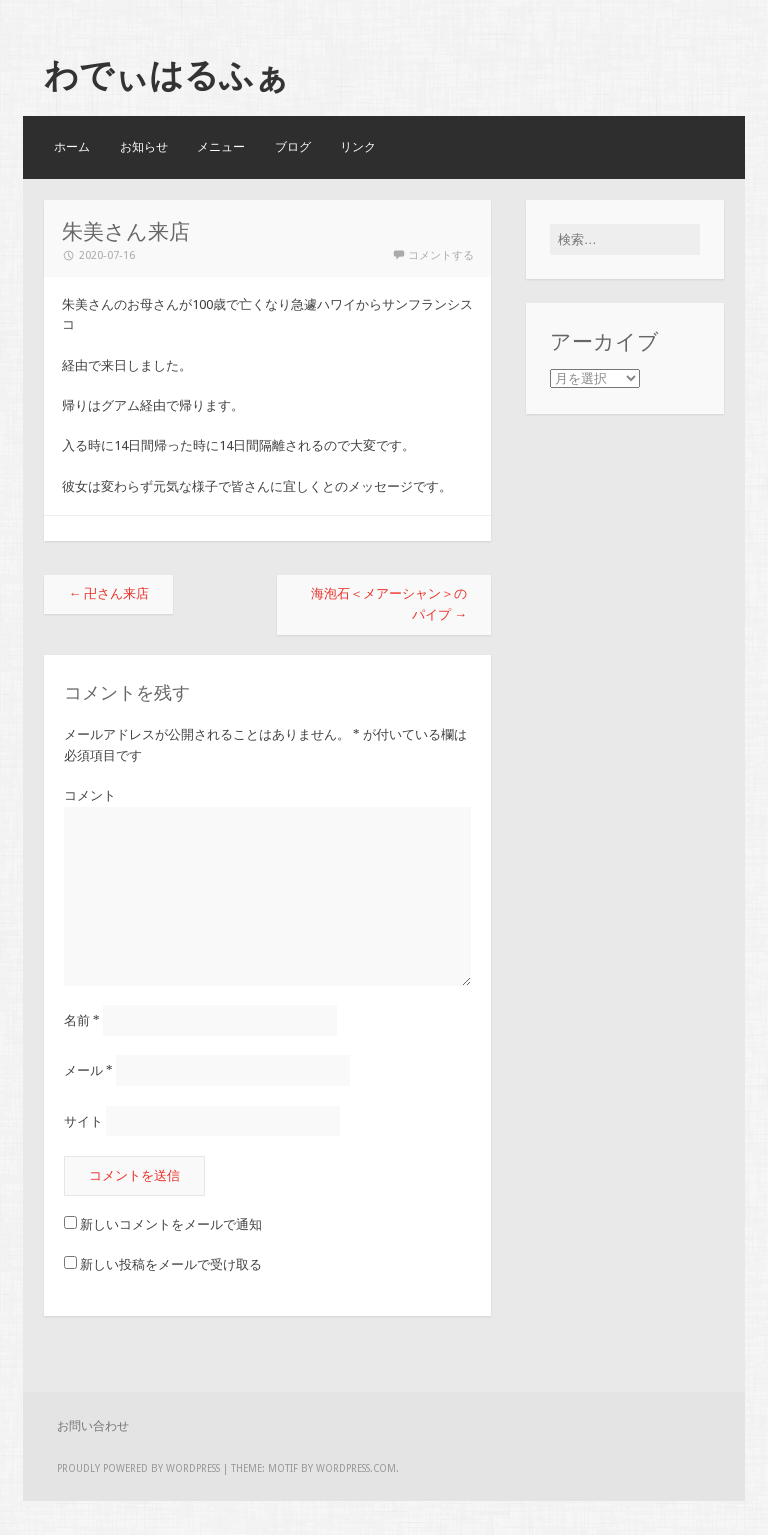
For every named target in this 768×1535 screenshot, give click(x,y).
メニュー (221, 147)
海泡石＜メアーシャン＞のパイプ (389, 604)
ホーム (72, 147)
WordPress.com (356, 1468)
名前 (82, 1020)
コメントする (441, 255)
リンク (358, 147)
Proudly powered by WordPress (138, 1468)
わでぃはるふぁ (166, 75)
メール (88, 1070)
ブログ (293, 147)
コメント (90, 795)
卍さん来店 (108, 593)
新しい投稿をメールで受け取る (171, 1264)
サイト (83, 1120)
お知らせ (144, 147)
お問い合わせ (93, 1426)
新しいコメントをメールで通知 (171, 1224)
